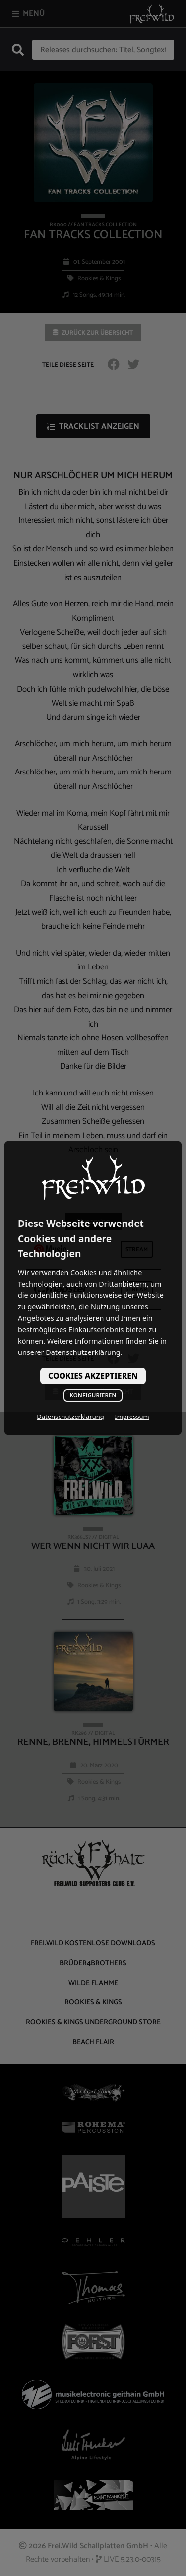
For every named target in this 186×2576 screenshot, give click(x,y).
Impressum (132, 1416)
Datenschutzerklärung (70, 1416)
